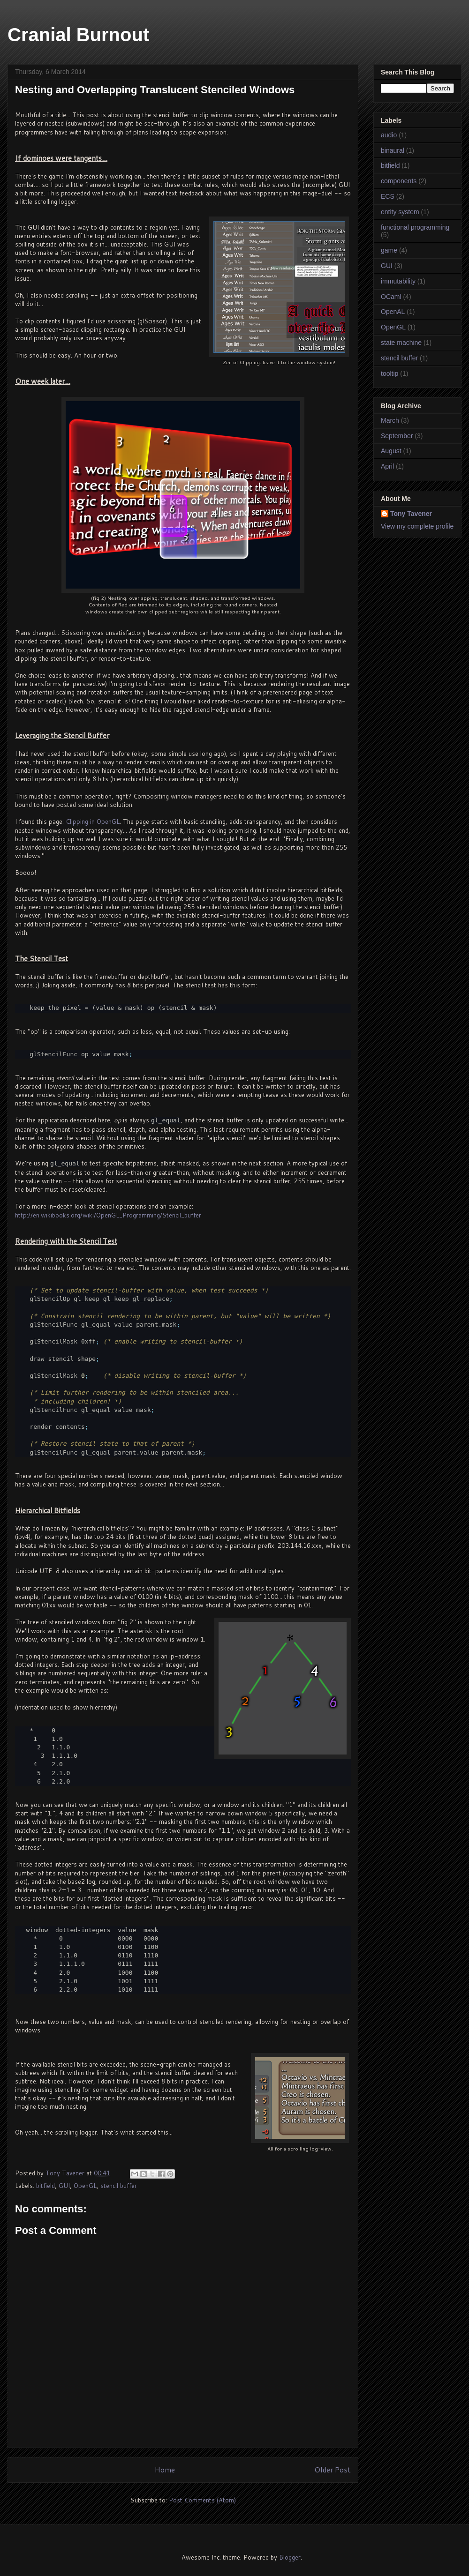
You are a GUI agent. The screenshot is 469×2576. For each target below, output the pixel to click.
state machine (401, 342)
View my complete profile (417, 526)
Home (165, 2469)
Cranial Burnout (78, 34)
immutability (398, 281)
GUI (64, 2185)
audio (389, 135)
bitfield (45, 2185)
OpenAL (393, 311)
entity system (400, 212)
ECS (387, 196)
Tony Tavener (411, 513)
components (398, 181)
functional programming (415, 227)
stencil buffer (118, 2185)
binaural (392, 150)
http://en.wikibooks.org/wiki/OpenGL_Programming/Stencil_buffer (108, 1215)
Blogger (290, 2557)
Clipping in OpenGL (93, 821)
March (390, 420)
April (387, 466)
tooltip (389, 373)
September (397, 436)
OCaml (391, 296)
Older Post (332, 2469)
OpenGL (85, 2185)
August (391, 451)
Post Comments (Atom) (202, 2500)
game (389, 250)
